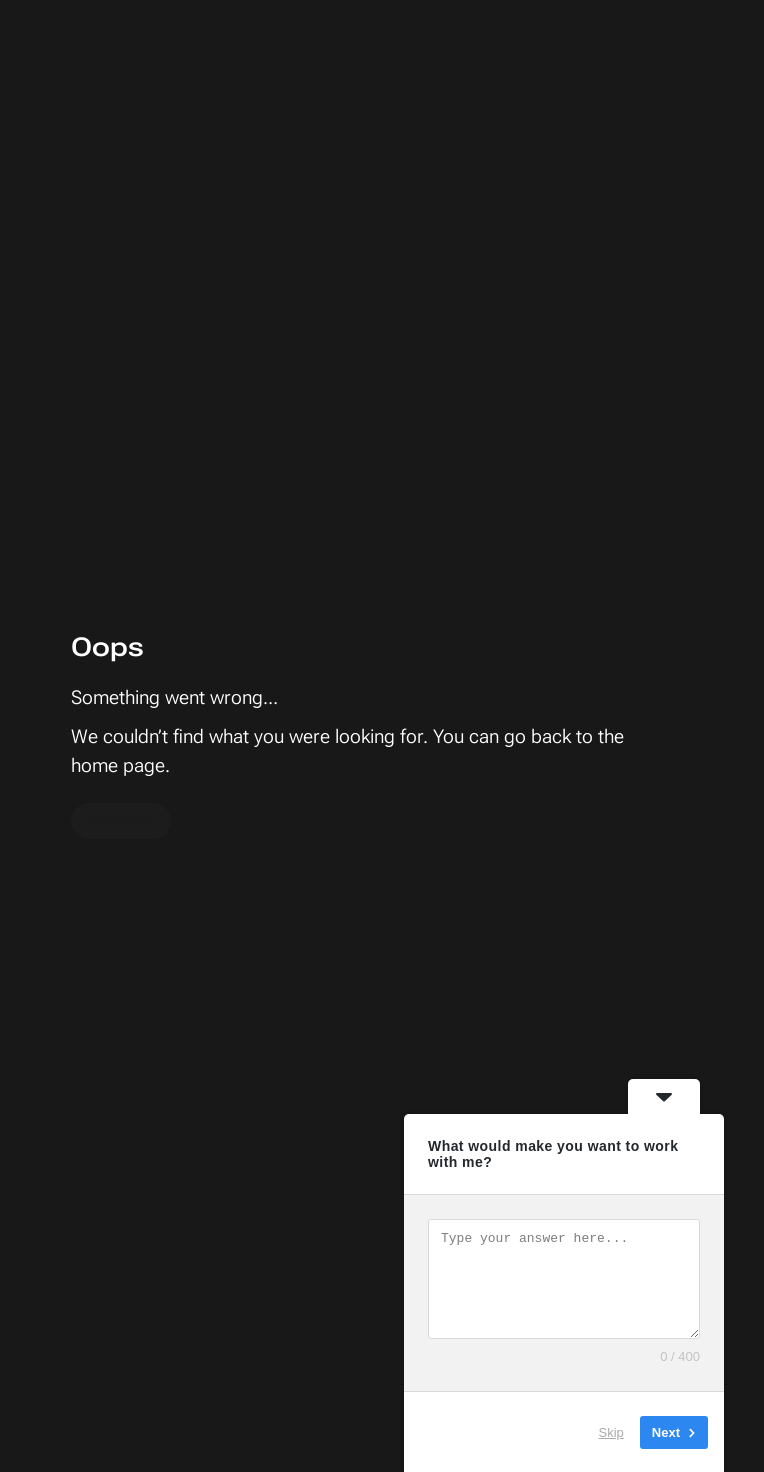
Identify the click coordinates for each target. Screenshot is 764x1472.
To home (121, 820)
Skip (611, 1431)
